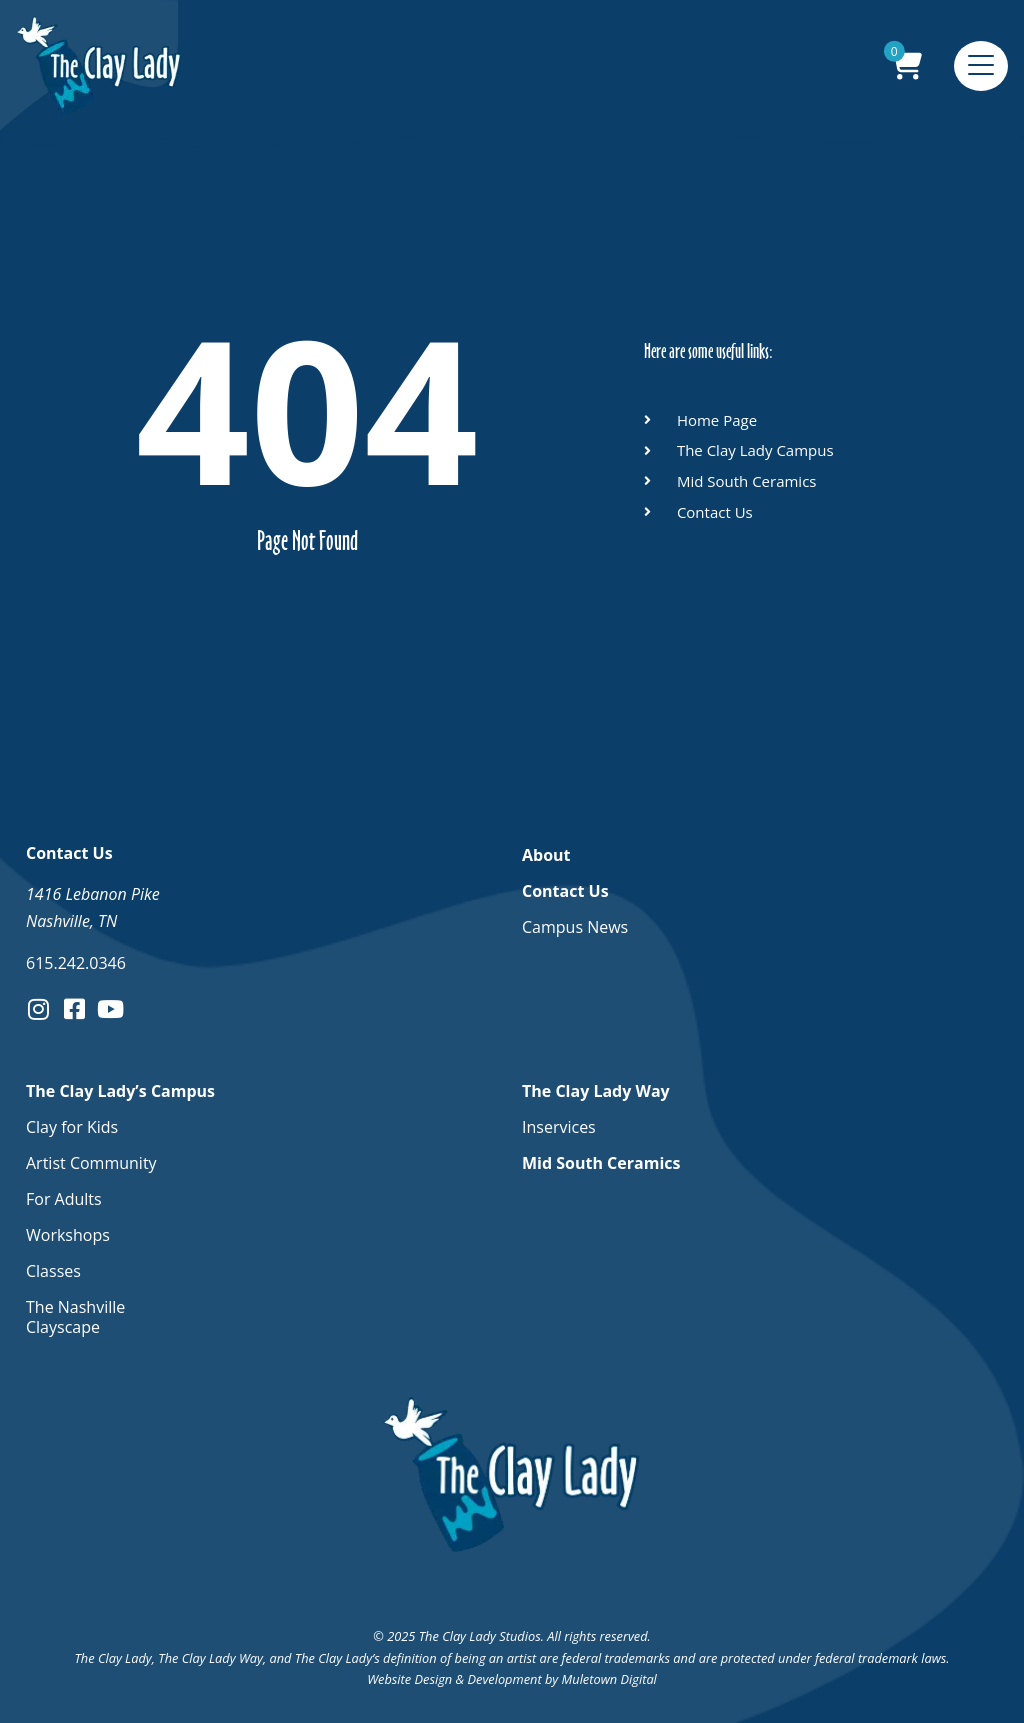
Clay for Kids (72, 1127)
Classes (53, 1271)
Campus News (575, 927)
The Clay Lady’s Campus (125, 1091)
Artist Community (91, 1163)
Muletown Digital (609, 1679)
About (546, 855)
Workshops (68, 1235)
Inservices (559, 1127)
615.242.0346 (76, 963)
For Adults (64, 1199)
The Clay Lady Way (601, 1091)
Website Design (409, 1679)
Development (504, 1679)
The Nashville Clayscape (75, 1317)
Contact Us (570, 891)
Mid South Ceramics (601, 1163)
